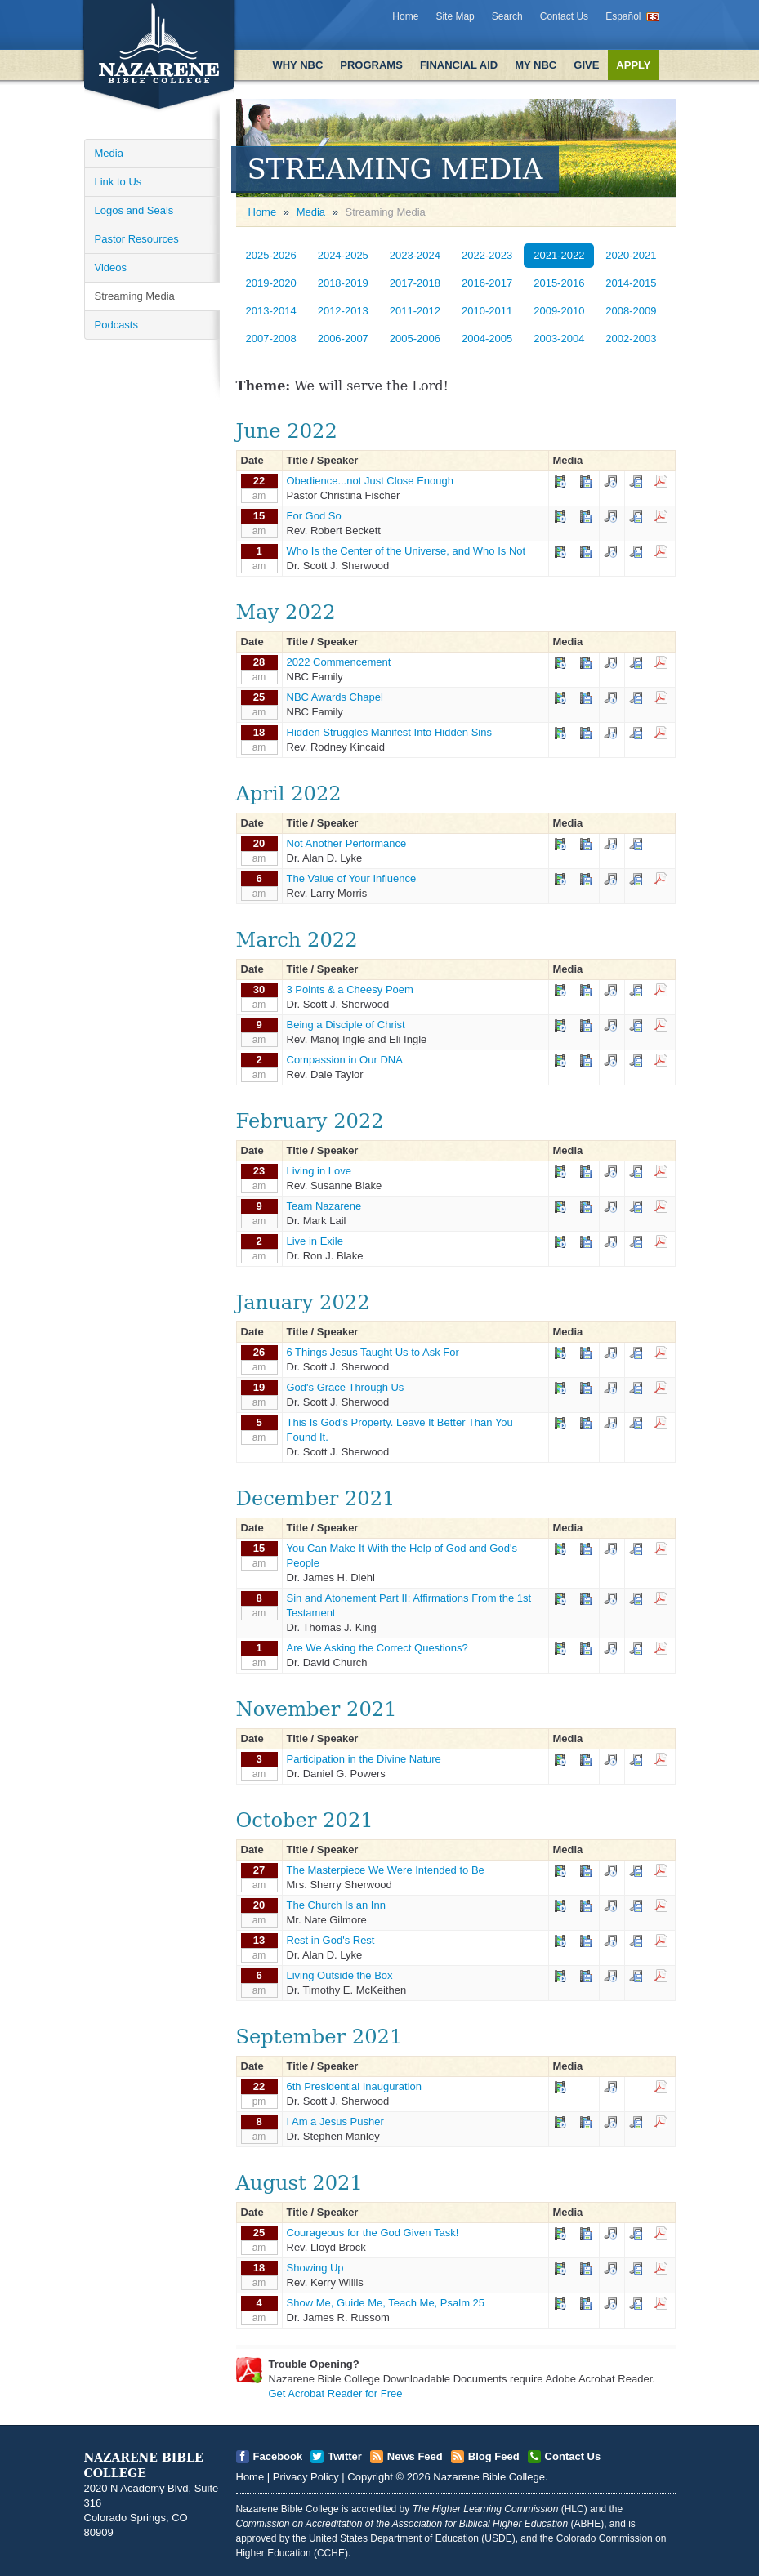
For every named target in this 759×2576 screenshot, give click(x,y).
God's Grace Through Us (345, 1387)
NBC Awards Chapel (335, 697)
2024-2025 (343, 255)
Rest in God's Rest (331, 1940)
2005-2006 (415, 338)
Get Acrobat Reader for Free (336, 2393)
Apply (633, 65)
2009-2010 (559, 311)
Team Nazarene (324, 1206)
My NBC (535, 65)
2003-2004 (559, 338)
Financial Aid (459, 65)
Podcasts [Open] (116, 325)
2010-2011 (487, 311)
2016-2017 (487, 283)
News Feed (415, 2456)
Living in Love (319, 1171)
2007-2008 (271, 338)
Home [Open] (262, 212)
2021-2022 (559, 255)
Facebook (278, 2456)
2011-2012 (415, 311)
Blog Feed (494, 2456)
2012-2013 (343, 311)
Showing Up (315, 2268)
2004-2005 (487, 338)
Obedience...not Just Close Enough (370, 481)
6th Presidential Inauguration (354, 2086)
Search (507, 16)
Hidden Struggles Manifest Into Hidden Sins (389, 732)
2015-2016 (559, 283)
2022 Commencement (339, 662)
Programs (371, 65)
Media (311, 212)
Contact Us (564, 16)
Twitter (345, 2456)
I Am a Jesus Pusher (335, 2121)
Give (586, 65)
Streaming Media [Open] (135, 296)
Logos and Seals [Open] (134, 210)
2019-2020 (271, 283)
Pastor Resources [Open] (137, 239)
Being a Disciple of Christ (346, 1024)
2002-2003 (630, 338)
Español (623, 16)
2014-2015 (630, 283)
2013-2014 (271, 311)
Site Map (454, 16)
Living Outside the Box (340, 1975)
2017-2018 (415, 283)
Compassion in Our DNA (345, 1060)
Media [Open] (109, 153)
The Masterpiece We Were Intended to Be (385, 1870)
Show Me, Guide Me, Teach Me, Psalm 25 (386, 2303)
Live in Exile (315, 1241)
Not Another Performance (347, 843)
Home (405, 16)
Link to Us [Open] (118, 182)
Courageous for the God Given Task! (373, 2232)
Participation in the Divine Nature (364, 1759)
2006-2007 (343, 338)
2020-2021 (630, 255)
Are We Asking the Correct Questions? (377, 1648)
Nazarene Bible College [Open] (489, 2477)
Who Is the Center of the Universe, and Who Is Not (406, 551)
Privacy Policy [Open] (306, 2477)
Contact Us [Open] (573, 2456)
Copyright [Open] (370, 2477)
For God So (314, 516)
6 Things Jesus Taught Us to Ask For (373, 1352)
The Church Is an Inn (336, 1905)
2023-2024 (415, 255)
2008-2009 (630, 311)
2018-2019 (343, 283)
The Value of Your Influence (352, 878)
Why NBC (297, 65)
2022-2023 (487, 255)
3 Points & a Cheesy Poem (350, 989)
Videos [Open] (111, 267)
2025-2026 (271, 255)
